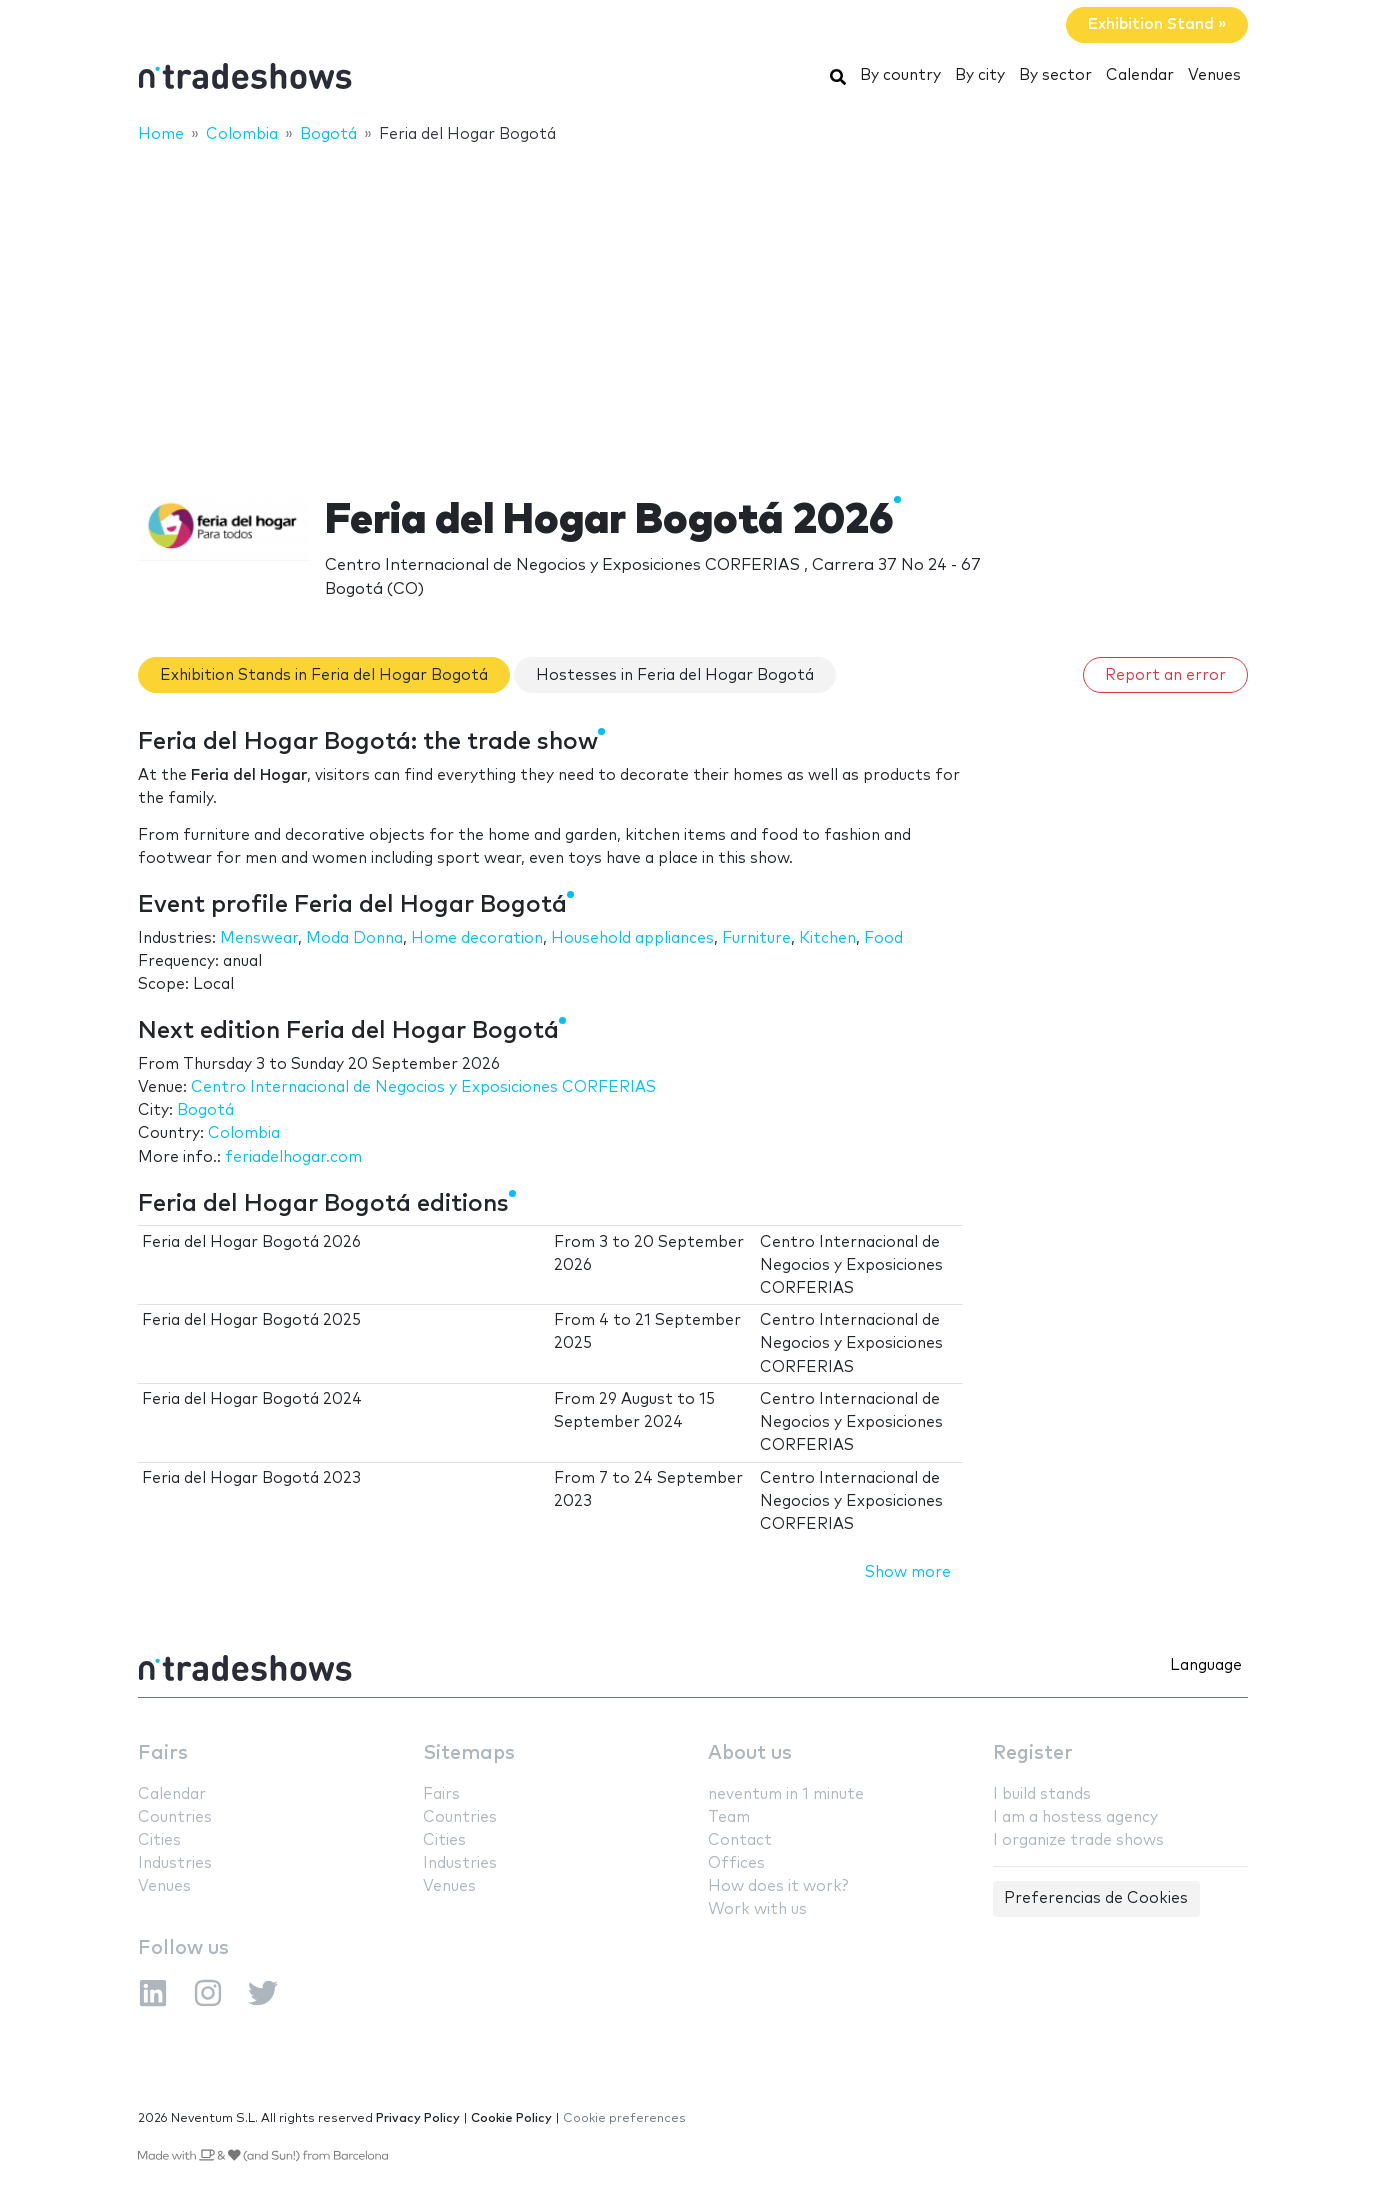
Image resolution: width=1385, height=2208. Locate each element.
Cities (159, 1840)
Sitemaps (469, 1753)
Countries (175, 1817)
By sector (1055, 75)
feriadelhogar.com (293, 1157)
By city (980, 75)
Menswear (259, 938)
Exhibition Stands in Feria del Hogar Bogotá (324, 675)
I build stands (1042, 1794)
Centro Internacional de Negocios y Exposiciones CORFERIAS (423, 1087)
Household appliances (632, 938)
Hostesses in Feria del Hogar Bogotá (675, 675)
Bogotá (205, 1110)
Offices (736, 1863)
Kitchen (827, 938)
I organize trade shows (1078, 1840)
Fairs (163, 1753)
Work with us (757, 1909)
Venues (1214, 75)
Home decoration (477, 938)
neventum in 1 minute (786, 1794)
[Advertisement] (693, 307)
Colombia (244, 1133)
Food (883, 938)
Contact (740, 1840)
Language (1206, 1665)
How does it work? (778, 1886)
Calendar (1140, 75)
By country (900, 75)
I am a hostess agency (1075, 1817)
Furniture (756, 938)
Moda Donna (354, 938)
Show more (908, 1572)
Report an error (1165, 675)
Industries (175, 1863)
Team (729, 1817)
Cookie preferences (624, 2118)
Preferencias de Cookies (1096, 1898)
